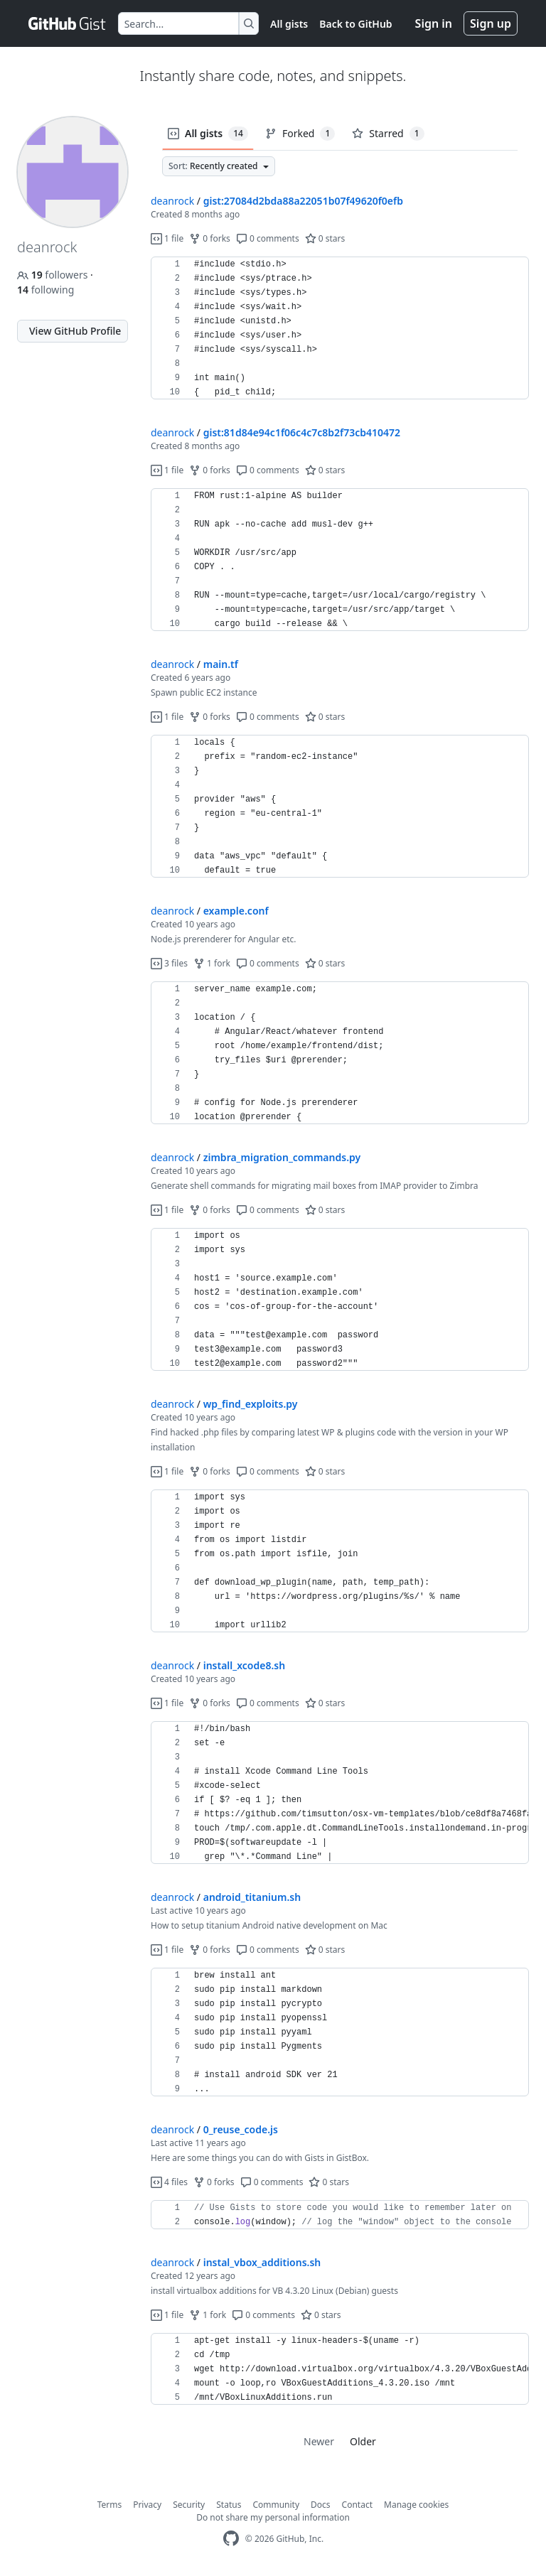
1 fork (211, 963)
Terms (109, 2505)
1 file (167, 238)
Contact (357, 2505)
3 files (169, 963)
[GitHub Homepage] (231, 2539)
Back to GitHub (355, 24)
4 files (169, 2182)
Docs (321, 2505)
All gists (289, 24)
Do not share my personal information (273, 2517)
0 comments (267, 238)
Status (228, 2505)
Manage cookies (416, 2505)
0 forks (209, 238)
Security (189, 2505)
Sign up (490, 23)
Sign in (433, 23)
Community (275, 2505)
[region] (339, 328)
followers (53, 274)
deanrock (172, 201)
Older (363, 2441)
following (45, 289)
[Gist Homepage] (67, 23)
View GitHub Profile (75, 331)
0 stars (325, 238)
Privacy (147, 2505)
